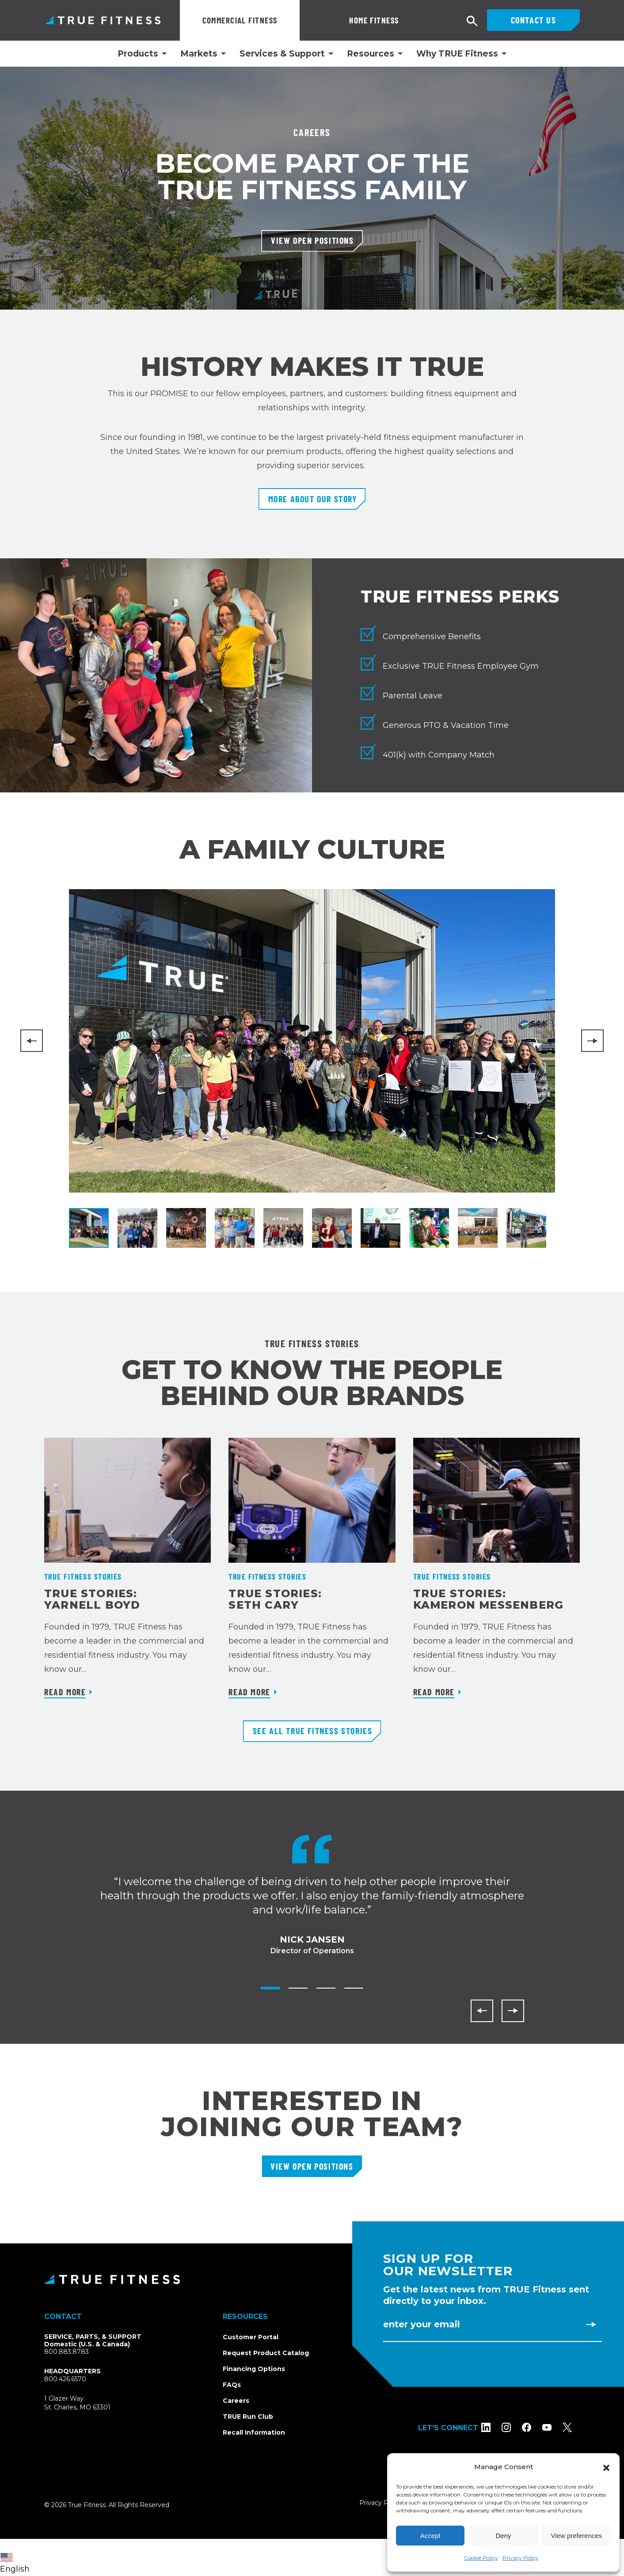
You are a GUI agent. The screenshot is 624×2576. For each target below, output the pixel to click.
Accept (430, 2535)
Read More (65, 1691)
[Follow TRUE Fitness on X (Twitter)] (575, 2427)
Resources (370, 54)
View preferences (576, 2535)
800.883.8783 (66, 2352)
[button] (606, 2466)
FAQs (232, 2385)
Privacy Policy (520, 2557)
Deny (503, 2535)
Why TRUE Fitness (457, 54)
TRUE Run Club (248, 2417)
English (15, 2563)
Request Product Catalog (266, 2353)
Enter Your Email (421, 2324)
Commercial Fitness (240, 20)
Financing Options (254, 2369)
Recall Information (254, 2432)
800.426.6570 (65, 2379)
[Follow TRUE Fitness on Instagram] (514, 2427)
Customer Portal (250, 2337)
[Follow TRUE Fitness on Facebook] (534, 2427)
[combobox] (17, 2557)
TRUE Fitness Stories (83, 1576)
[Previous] (31, 1041)
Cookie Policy (481, 2557)
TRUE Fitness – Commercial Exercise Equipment (102, 20)
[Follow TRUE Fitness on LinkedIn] (493, 2427)
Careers (236, 2401)
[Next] (592, 1041)
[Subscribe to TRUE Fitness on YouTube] (554, 2427)
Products (138, 54)
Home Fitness (339, 20)
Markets (198, 54)
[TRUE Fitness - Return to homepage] (312, 2279)
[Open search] (472, 21)
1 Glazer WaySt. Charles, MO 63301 (87, 2403)
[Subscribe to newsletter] (591, 2324)
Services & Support (282, 54)
